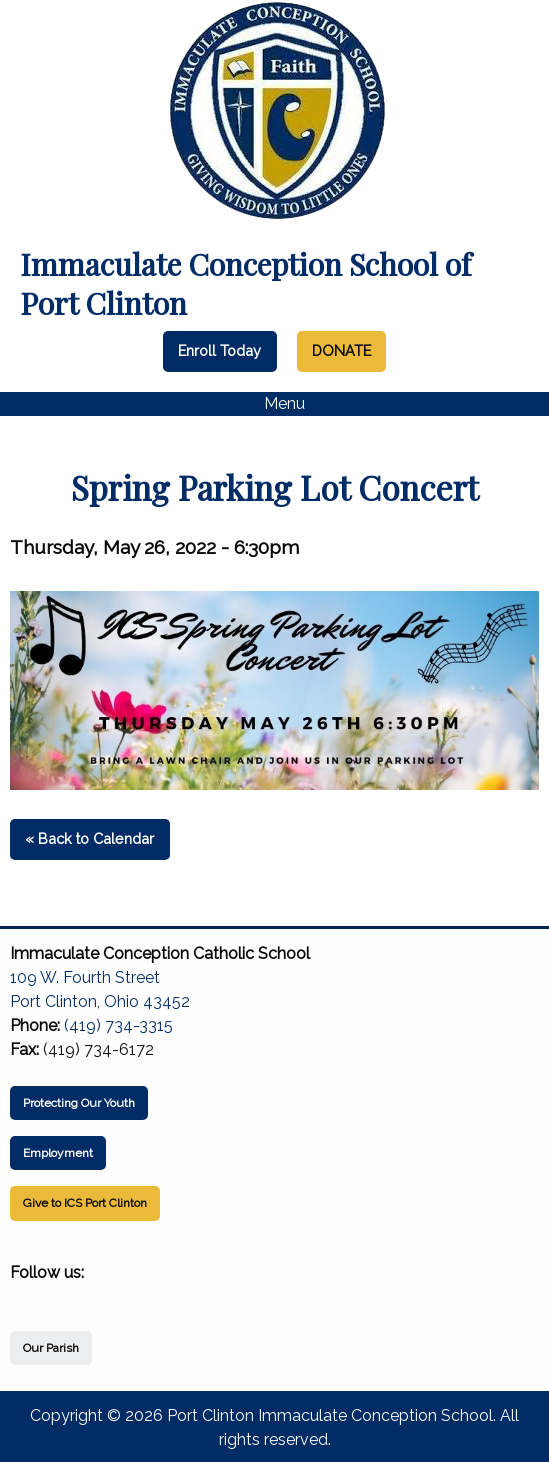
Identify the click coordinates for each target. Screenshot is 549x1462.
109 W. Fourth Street (85, 977)
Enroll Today (219, 350)
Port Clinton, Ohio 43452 (100, 1001)
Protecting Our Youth (79, 1103)
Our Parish (51, 1348)
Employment (58, 1153)
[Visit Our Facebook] (26, 1296)
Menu (274, 404)
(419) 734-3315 (118, 1025)
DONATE (341, 350)
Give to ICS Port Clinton (85, 1203)
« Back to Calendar (89, 838)
